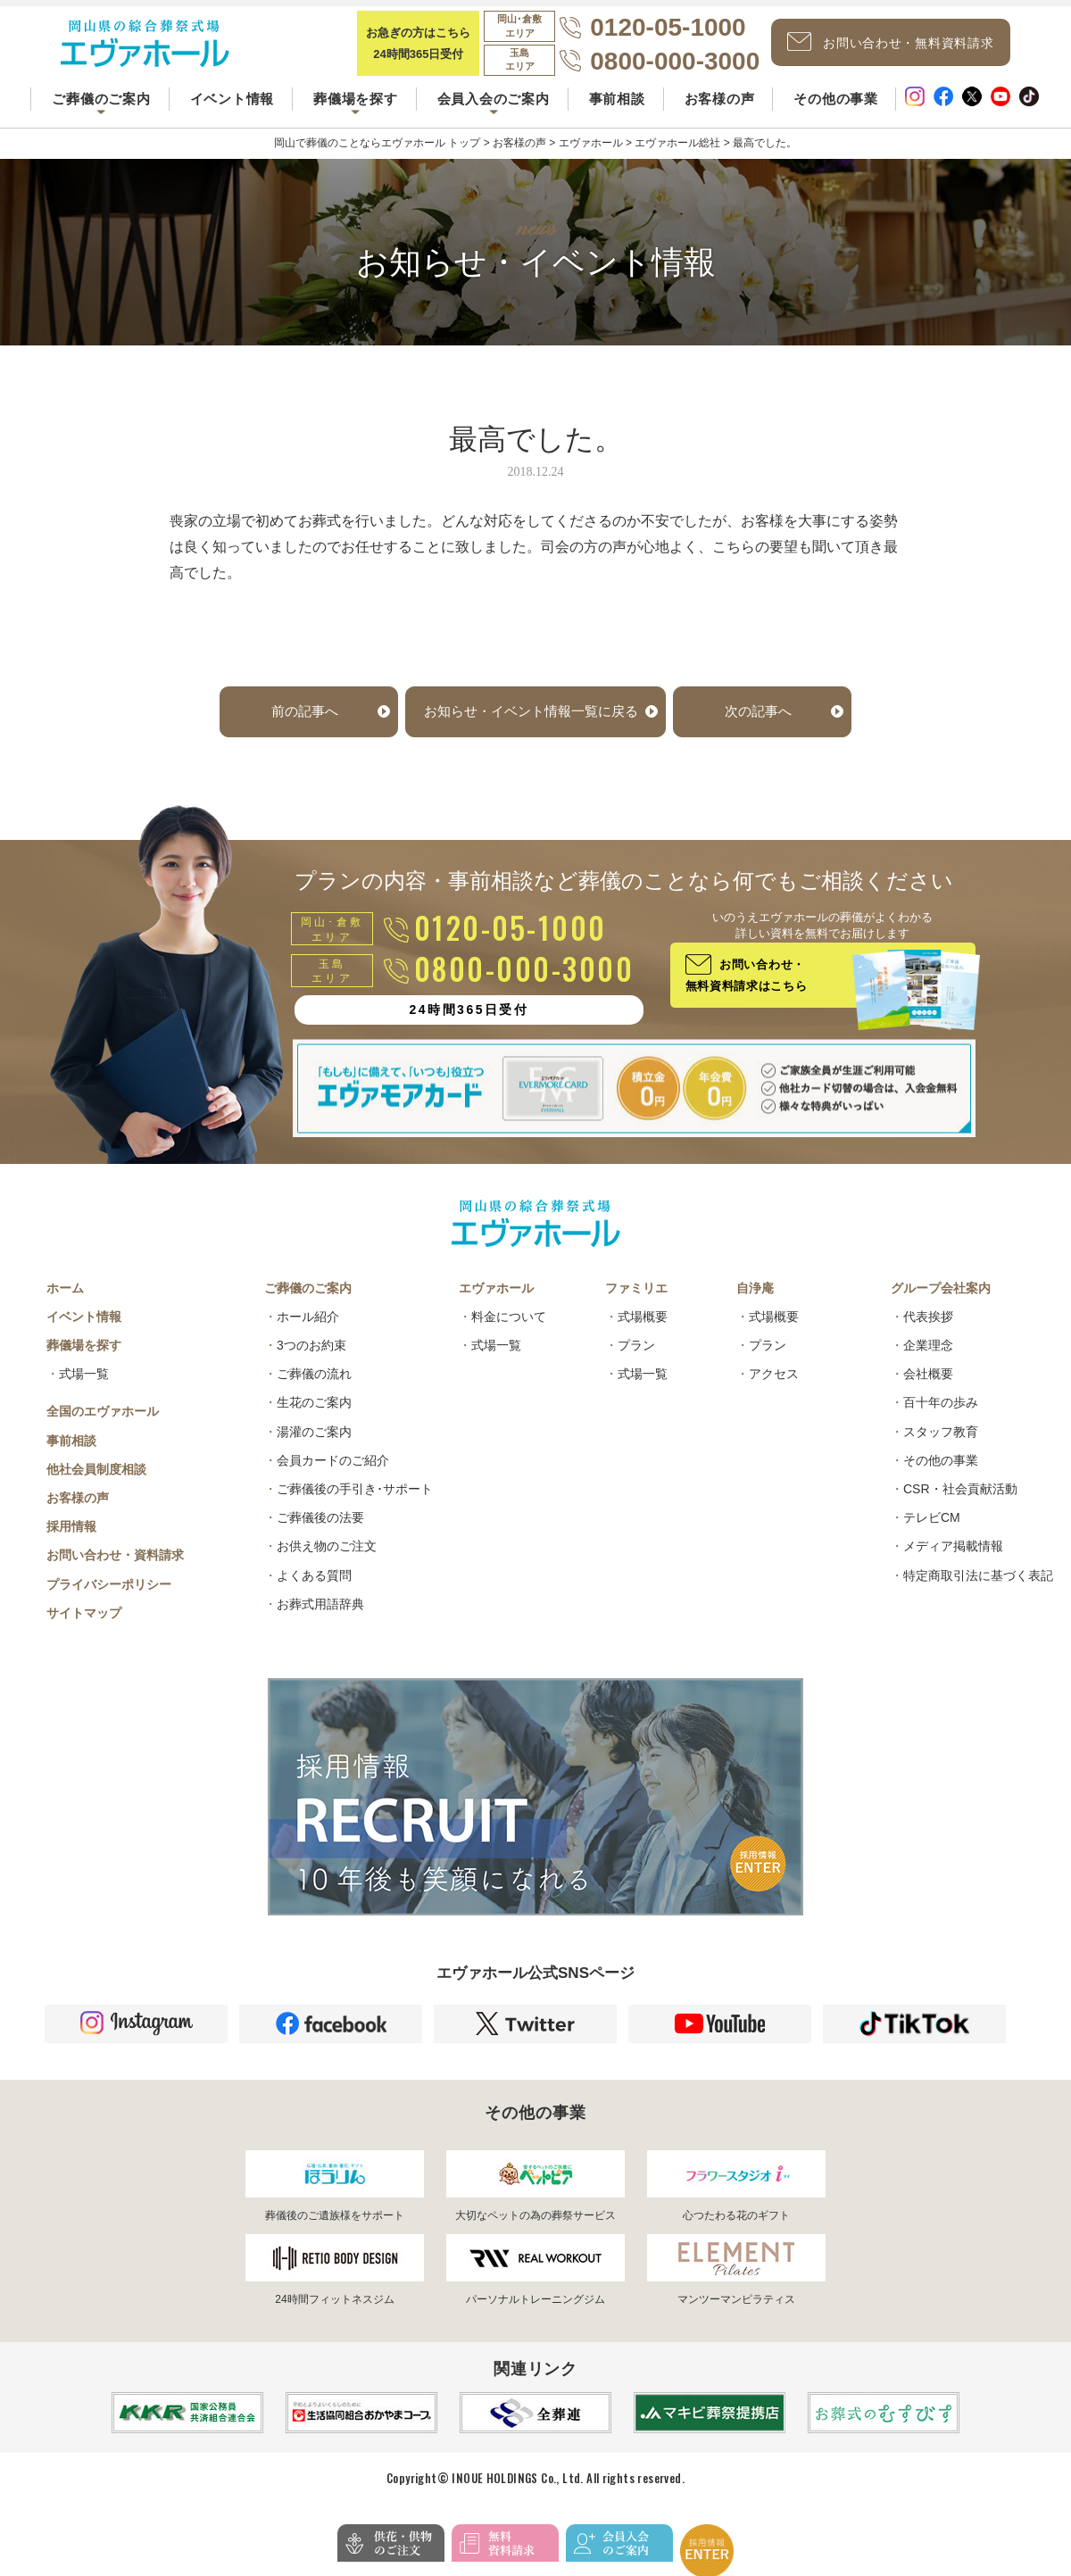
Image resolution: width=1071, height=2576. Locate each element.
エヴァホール (496, 1314)
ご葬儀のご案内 (308, 1314)
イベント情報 (232, 114)
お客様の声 (720, 114)
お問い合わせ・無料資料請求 (906, 52)
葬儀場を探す (83, 1371)
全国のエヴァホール (102, 1437)
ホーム (65, 1314)
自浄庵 (755, 1314)
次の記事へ (765, 736)
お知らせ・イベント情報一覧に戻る (531, 736)
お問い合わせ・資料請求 (115, 1581)
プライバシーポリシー (108, 1610)
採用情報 (71, 1552)
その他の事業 (835, 114)
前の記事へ (297, 736)
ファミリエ (636, 1314)
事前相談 (617, 114)
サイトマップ (83, 1639)
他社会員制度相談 (96, 1495)
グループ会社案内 (941, 1314)
